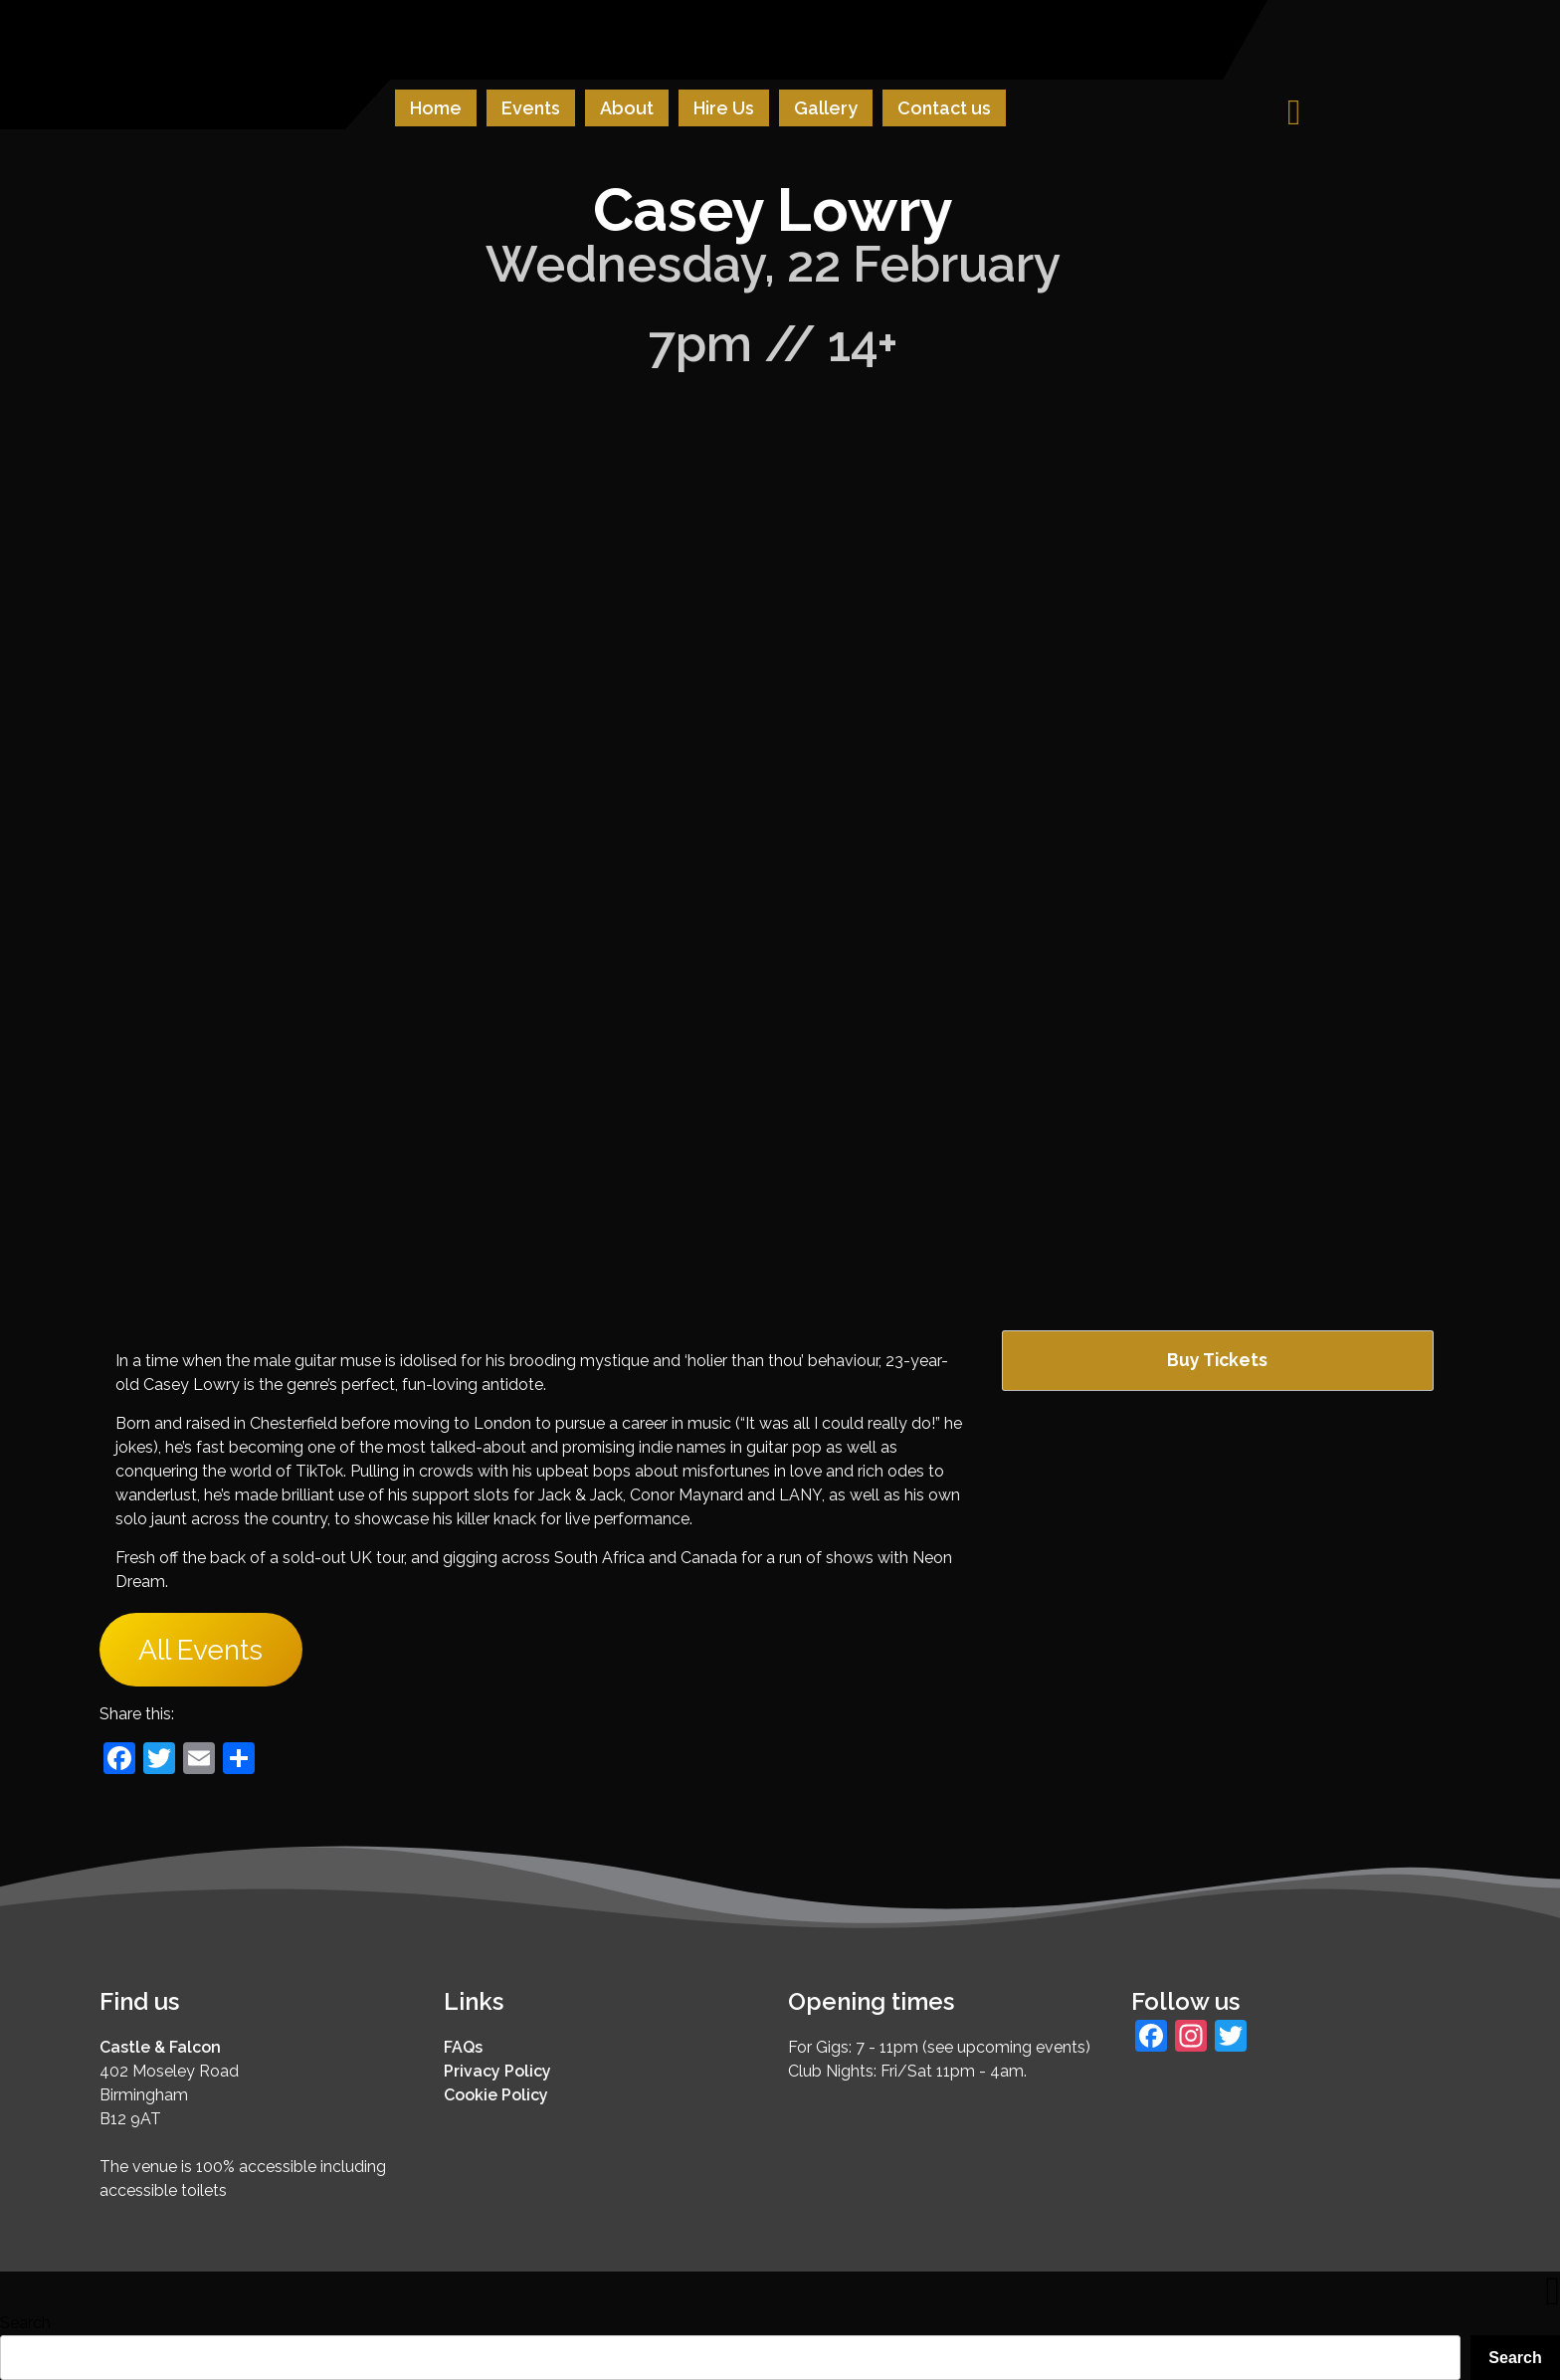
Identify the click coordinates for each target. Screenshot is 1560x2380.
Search (25, 2322)
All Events (200, 1649)
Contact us (944, 108)
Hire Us (723, 108)
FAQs (463, 2047)
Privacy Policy (497, 2071)
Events (530, 108)
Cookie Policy (496, 2094)
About (627, 108)
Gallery (826, 108)
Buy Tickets (1217, 1359)
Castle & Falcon (160, 2047)
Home (436, 108)
